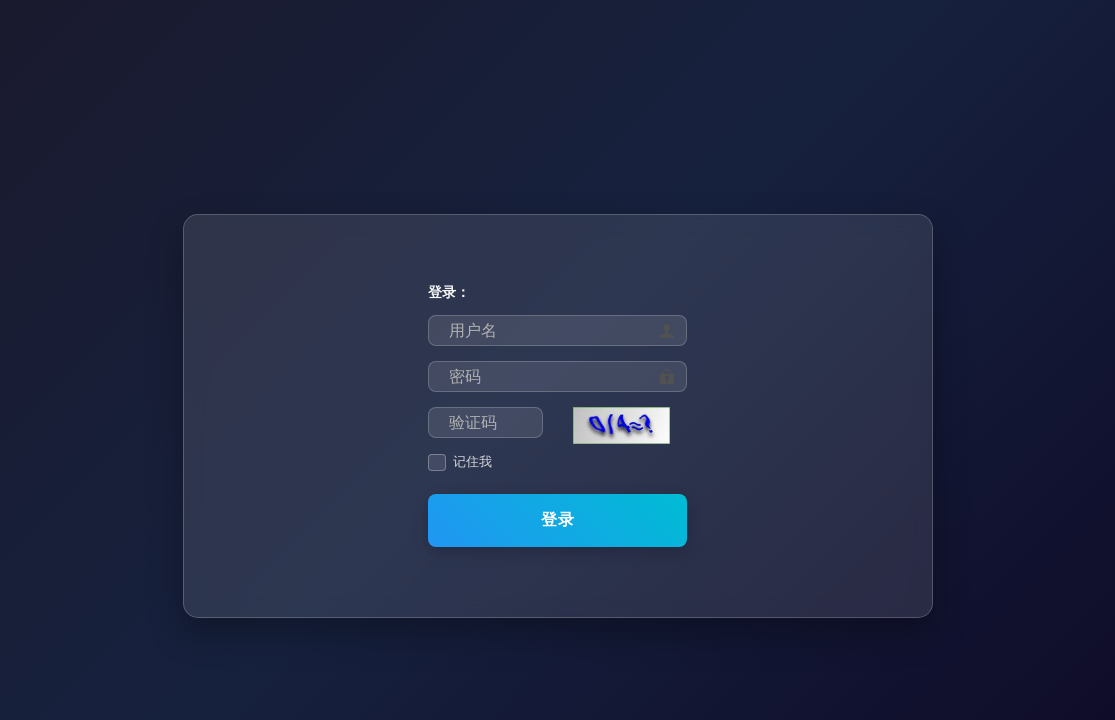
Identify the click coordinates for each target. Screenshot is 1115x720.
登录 (558, 519)
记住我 (472, 462)
